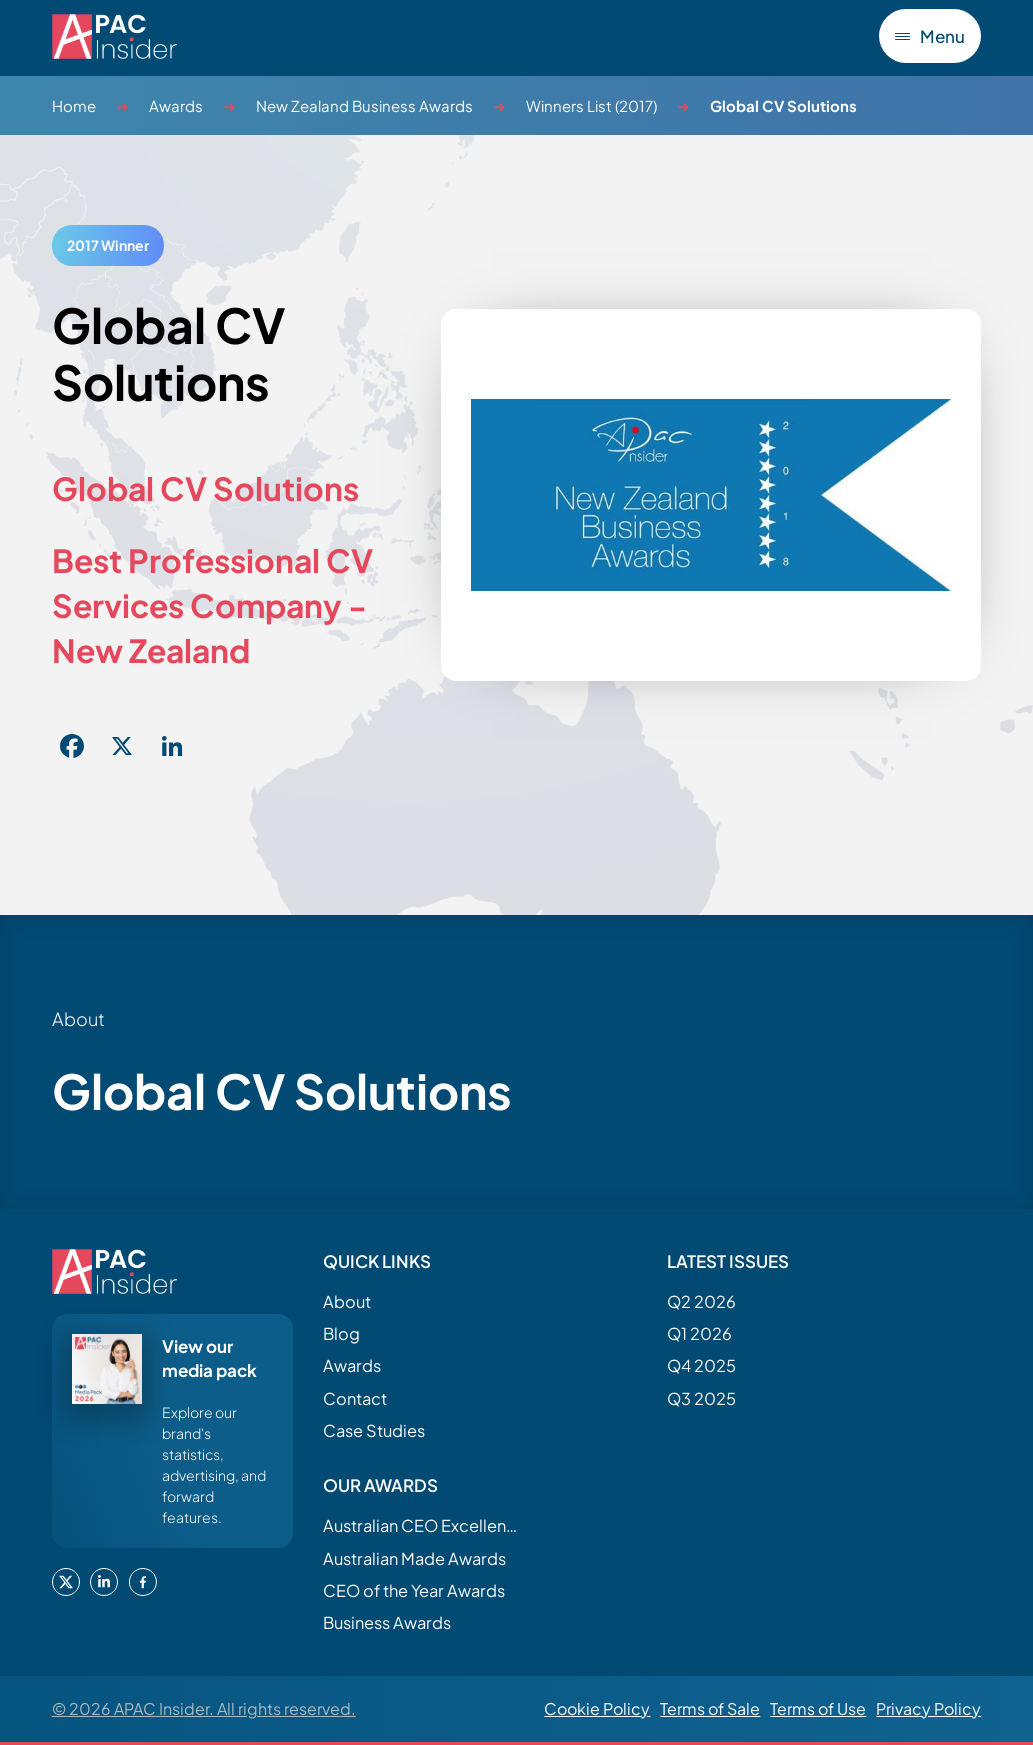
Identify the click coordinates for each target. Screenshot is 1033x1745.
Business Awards (387, 1622)
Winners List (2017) (591, 105)
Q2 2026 (701, 1301)
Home (74, 105)
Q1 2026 (699, 1333)
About (347, 1301)
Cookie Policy (597, 1708)
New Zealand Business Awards (364, 105)
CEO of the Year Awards (414, 1590)
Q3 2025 (701, 1398)
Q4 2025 (701, 1365)
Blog (341, 1333)
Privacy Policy (928, 1708)
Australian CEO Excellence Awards (423, 1525)
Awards (176, 105)
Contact (355, 1398)
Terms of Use (818, 1708)
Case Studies (374, 1430)
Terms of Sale (710, 1708)
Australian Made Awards (414, 1558)
